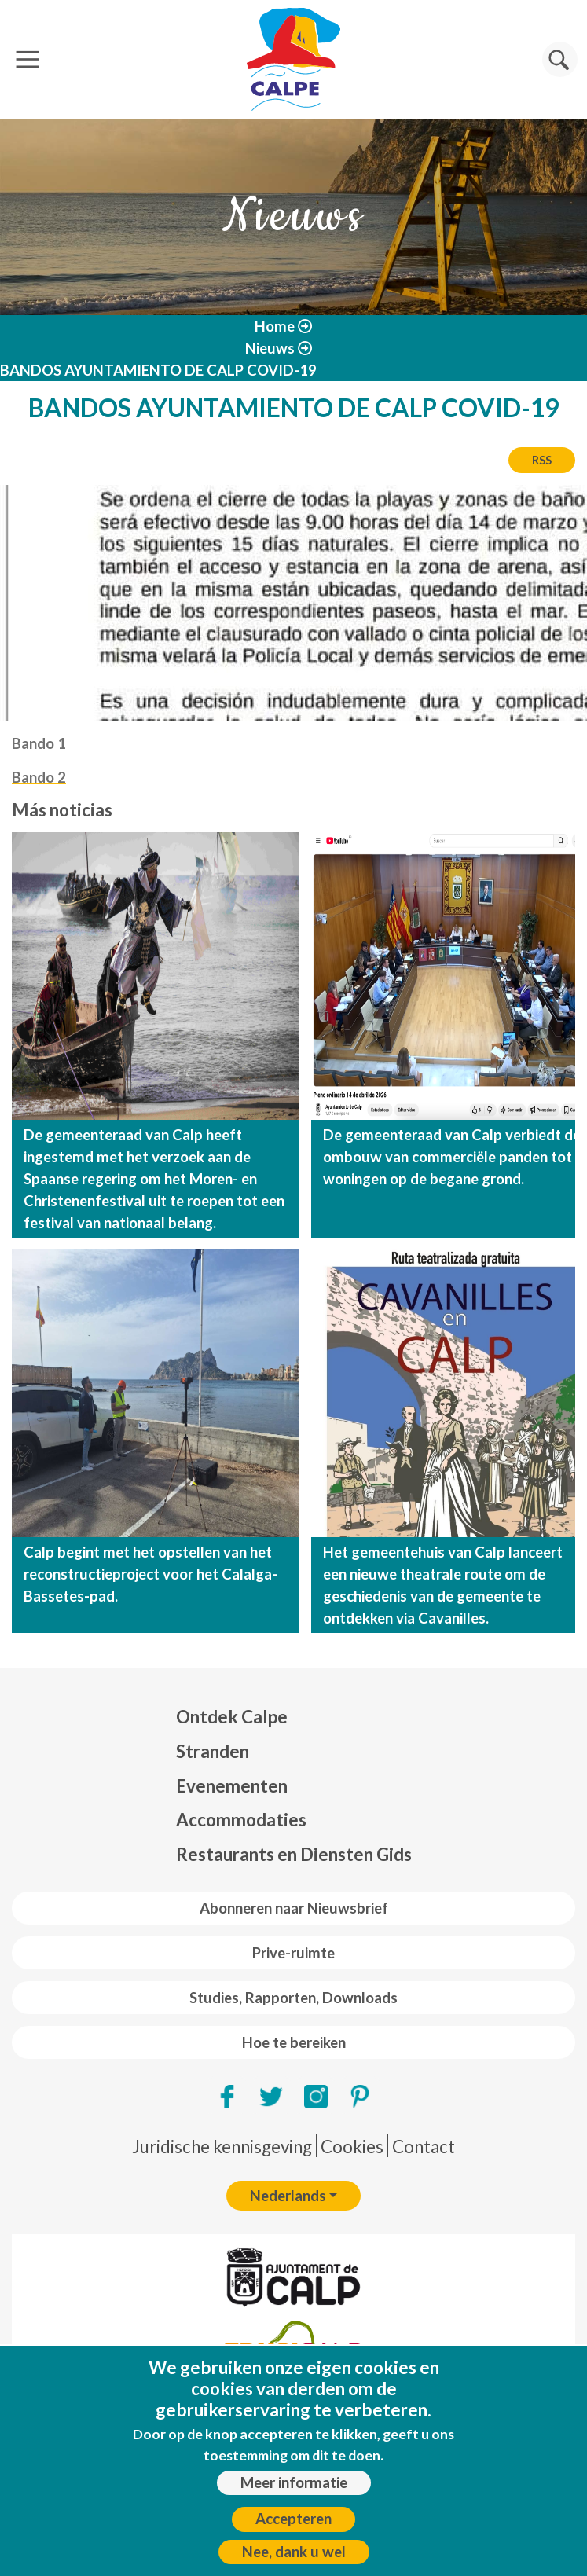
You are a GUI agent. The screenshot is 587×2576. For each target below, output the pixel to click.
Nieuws (270, 348)
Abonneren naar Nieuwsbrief (294, 1908)
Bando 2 (39, 777)
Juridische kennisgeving (222, 2146)
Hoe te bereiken (294, 2042)
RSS (542, 460)
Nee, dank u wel (294, 2551)
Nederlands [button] (288, 2195)
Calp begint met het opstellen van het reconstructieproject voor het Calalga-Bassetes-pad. (150, 1574)
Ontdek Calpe (232, 1716)
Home (275, 326)
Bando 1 (39, 743)
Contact (423, 2146)
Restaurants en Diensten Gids (294, 1854)
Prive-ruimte (293, 1952)
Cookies (352, 2146)
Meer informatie (293, 2482)
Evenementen (232, 1785)
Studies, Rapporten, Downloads (293, 1997)
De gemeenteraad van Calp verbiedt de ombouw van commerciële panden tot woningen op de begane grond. (452, 1156)
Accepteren (293, 2518)
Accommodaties (241, 1819)
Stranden (212, 1751)
